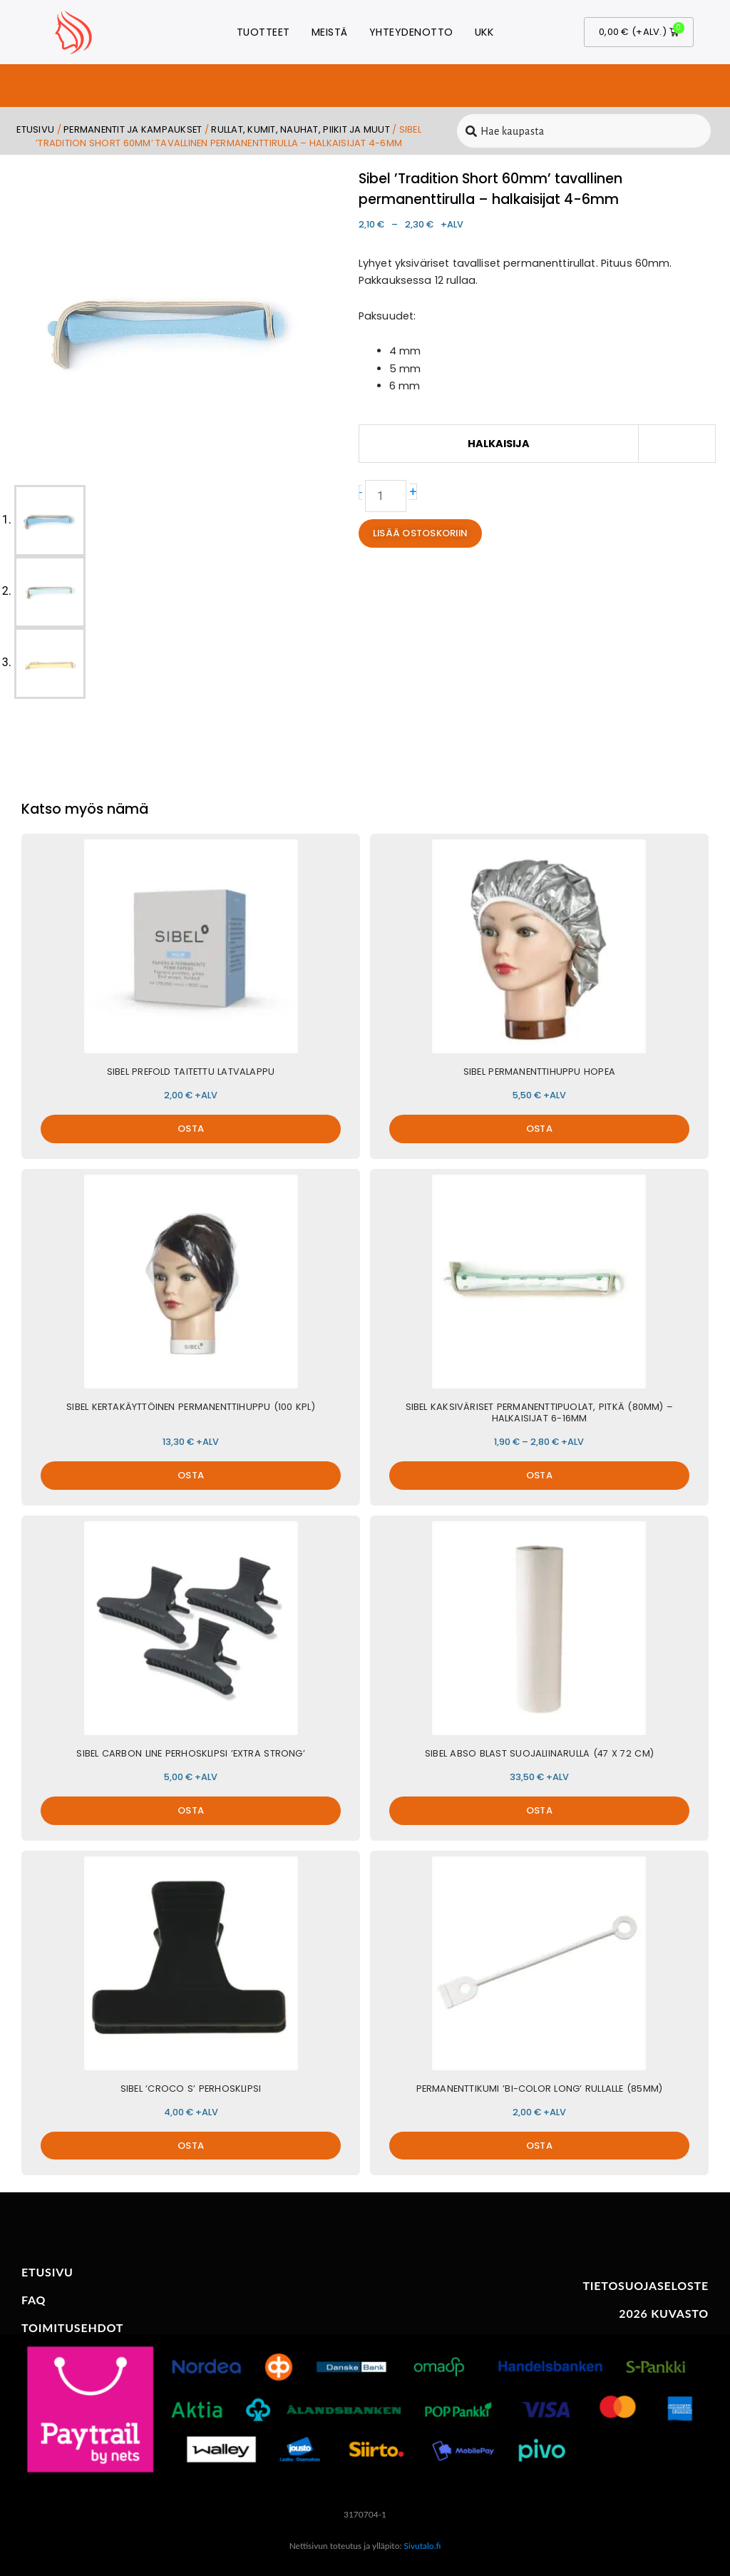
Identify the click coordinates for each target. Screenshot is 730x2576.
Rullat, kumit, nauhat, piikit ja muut (300, 129)
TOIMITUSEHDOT (72, 2327)
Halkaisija (499, 443)
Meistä (330, 32)
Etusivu (35, 129)
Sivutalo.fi (422, 2545)
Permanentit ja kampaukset (132, 129)
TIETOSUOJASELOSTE (645, 2285)
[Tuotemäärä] (385, 496)
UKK (484, 32)
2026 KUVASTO (664, 2313)
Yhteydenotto (411, 32)
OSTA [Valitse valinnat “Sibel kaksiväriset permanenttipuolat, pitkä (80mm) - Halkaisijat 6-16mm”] (539, 1475)
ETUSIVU (47, 2272)
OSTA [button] (191, 1128)
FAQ (33, 2299)
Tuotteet (263, 32)
